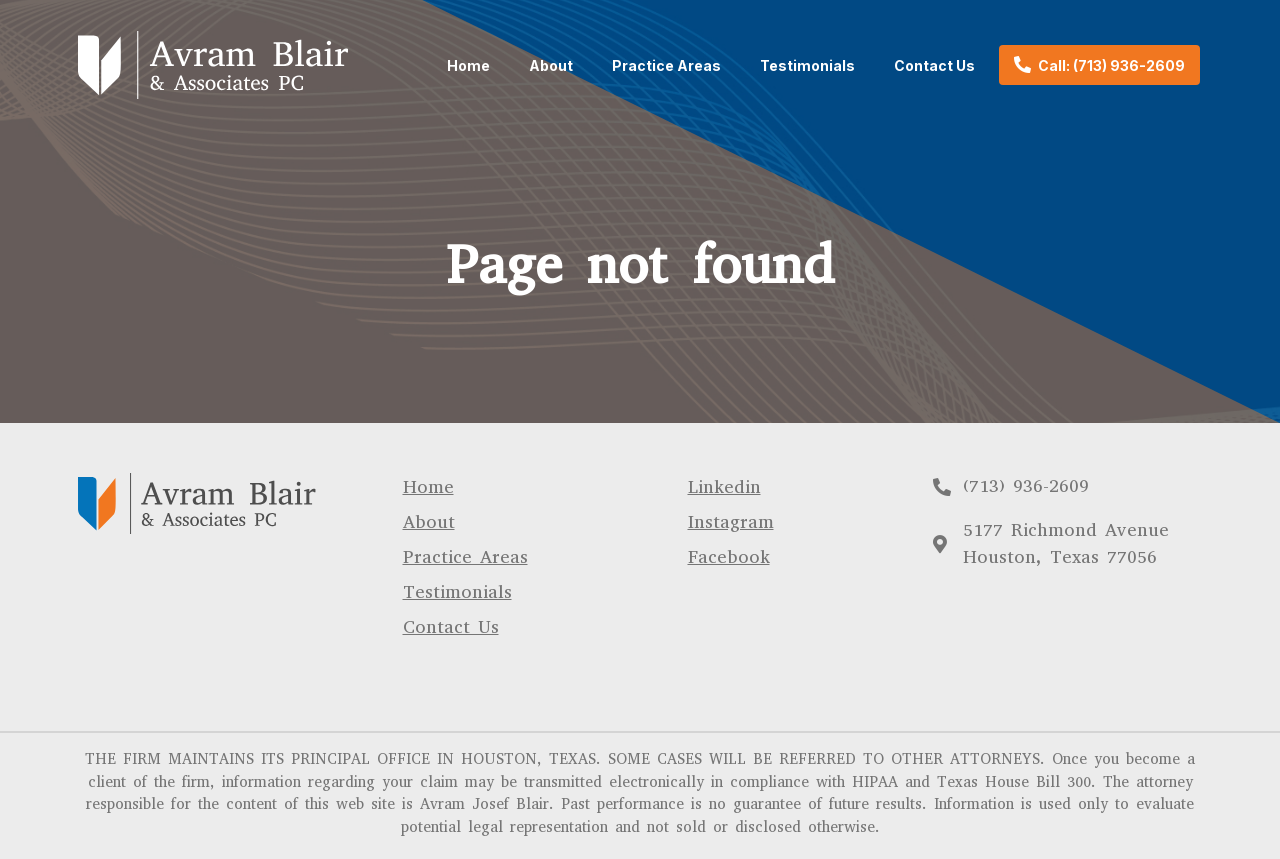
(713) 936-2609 (1026, 486)
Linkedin (724, 487)
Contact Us (934, 65)
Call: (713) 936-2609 (1111, 65)
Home (468, 65)
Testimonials (807, 65)
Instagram (731, 522)
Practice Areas (666, 65)
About (551, 65)
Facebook (729, 557)
